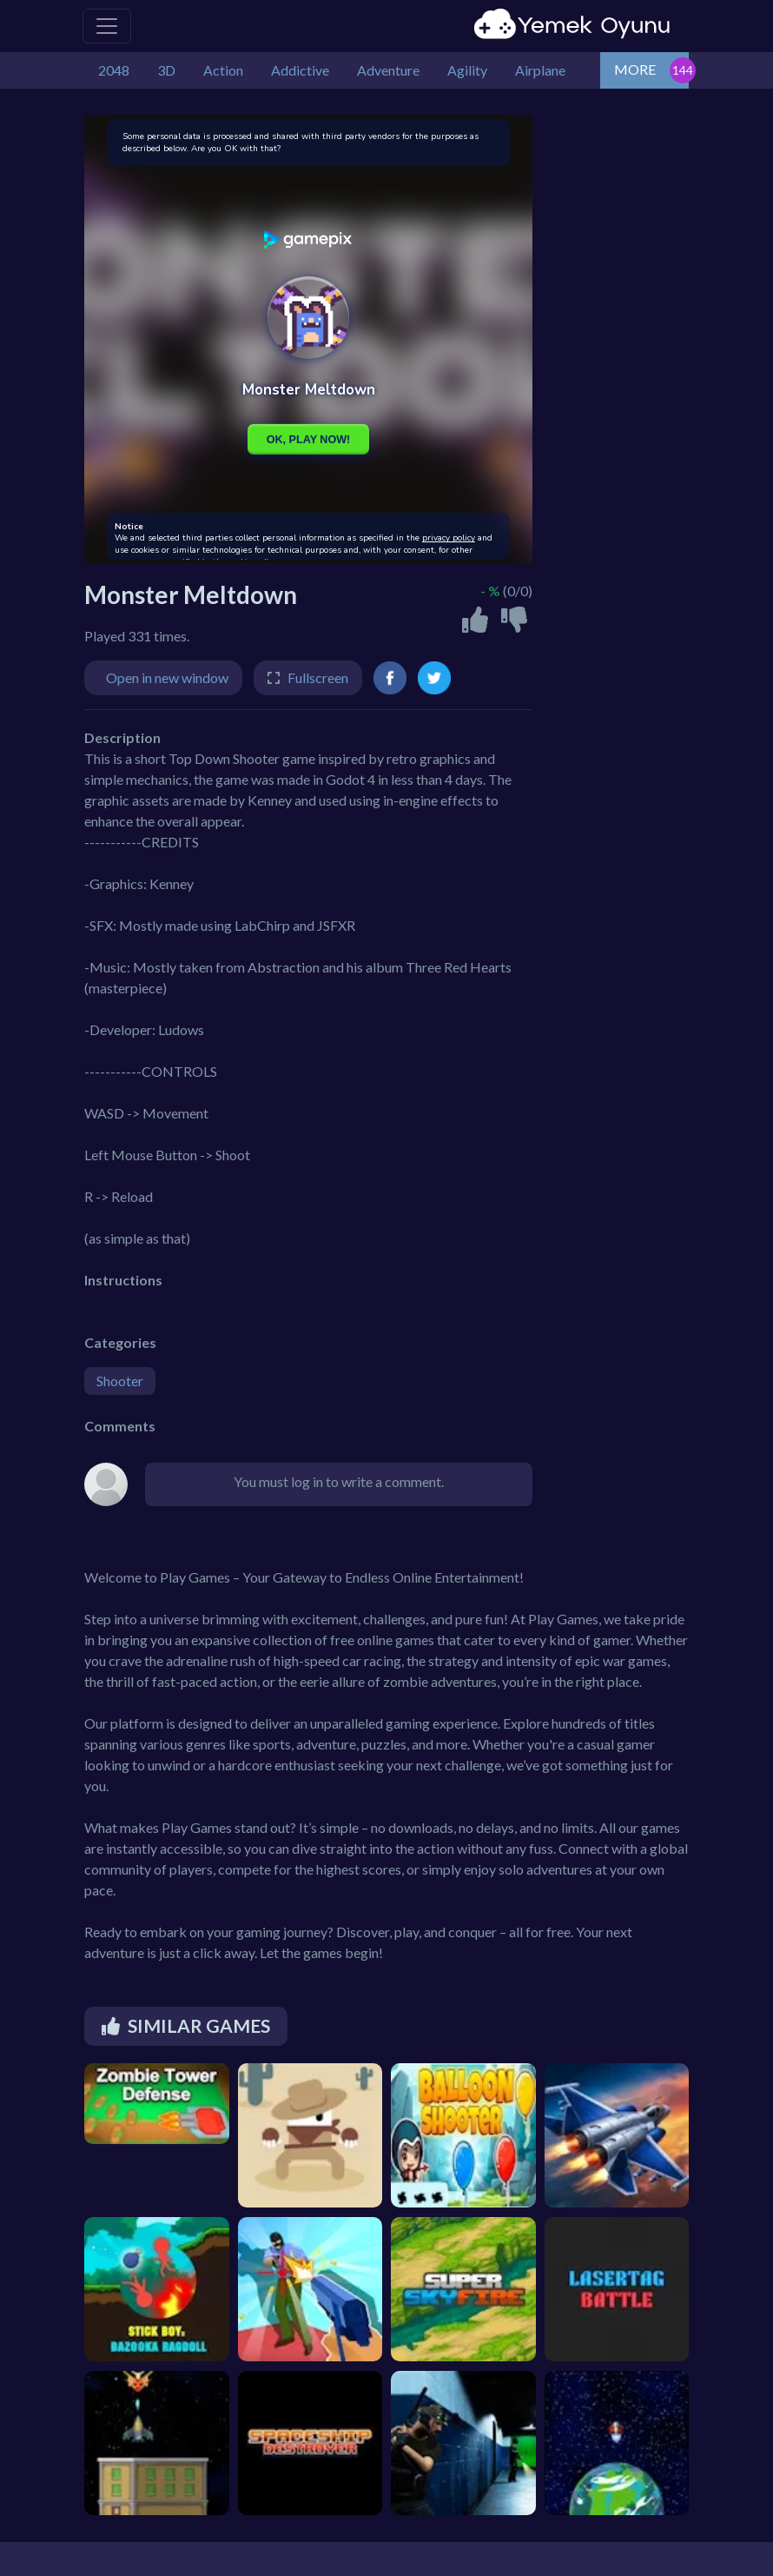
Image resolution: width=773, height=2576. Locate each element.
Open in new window (167, 677)
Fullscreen (317, 677)
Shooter (119, 1380)
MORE (635, 69)
